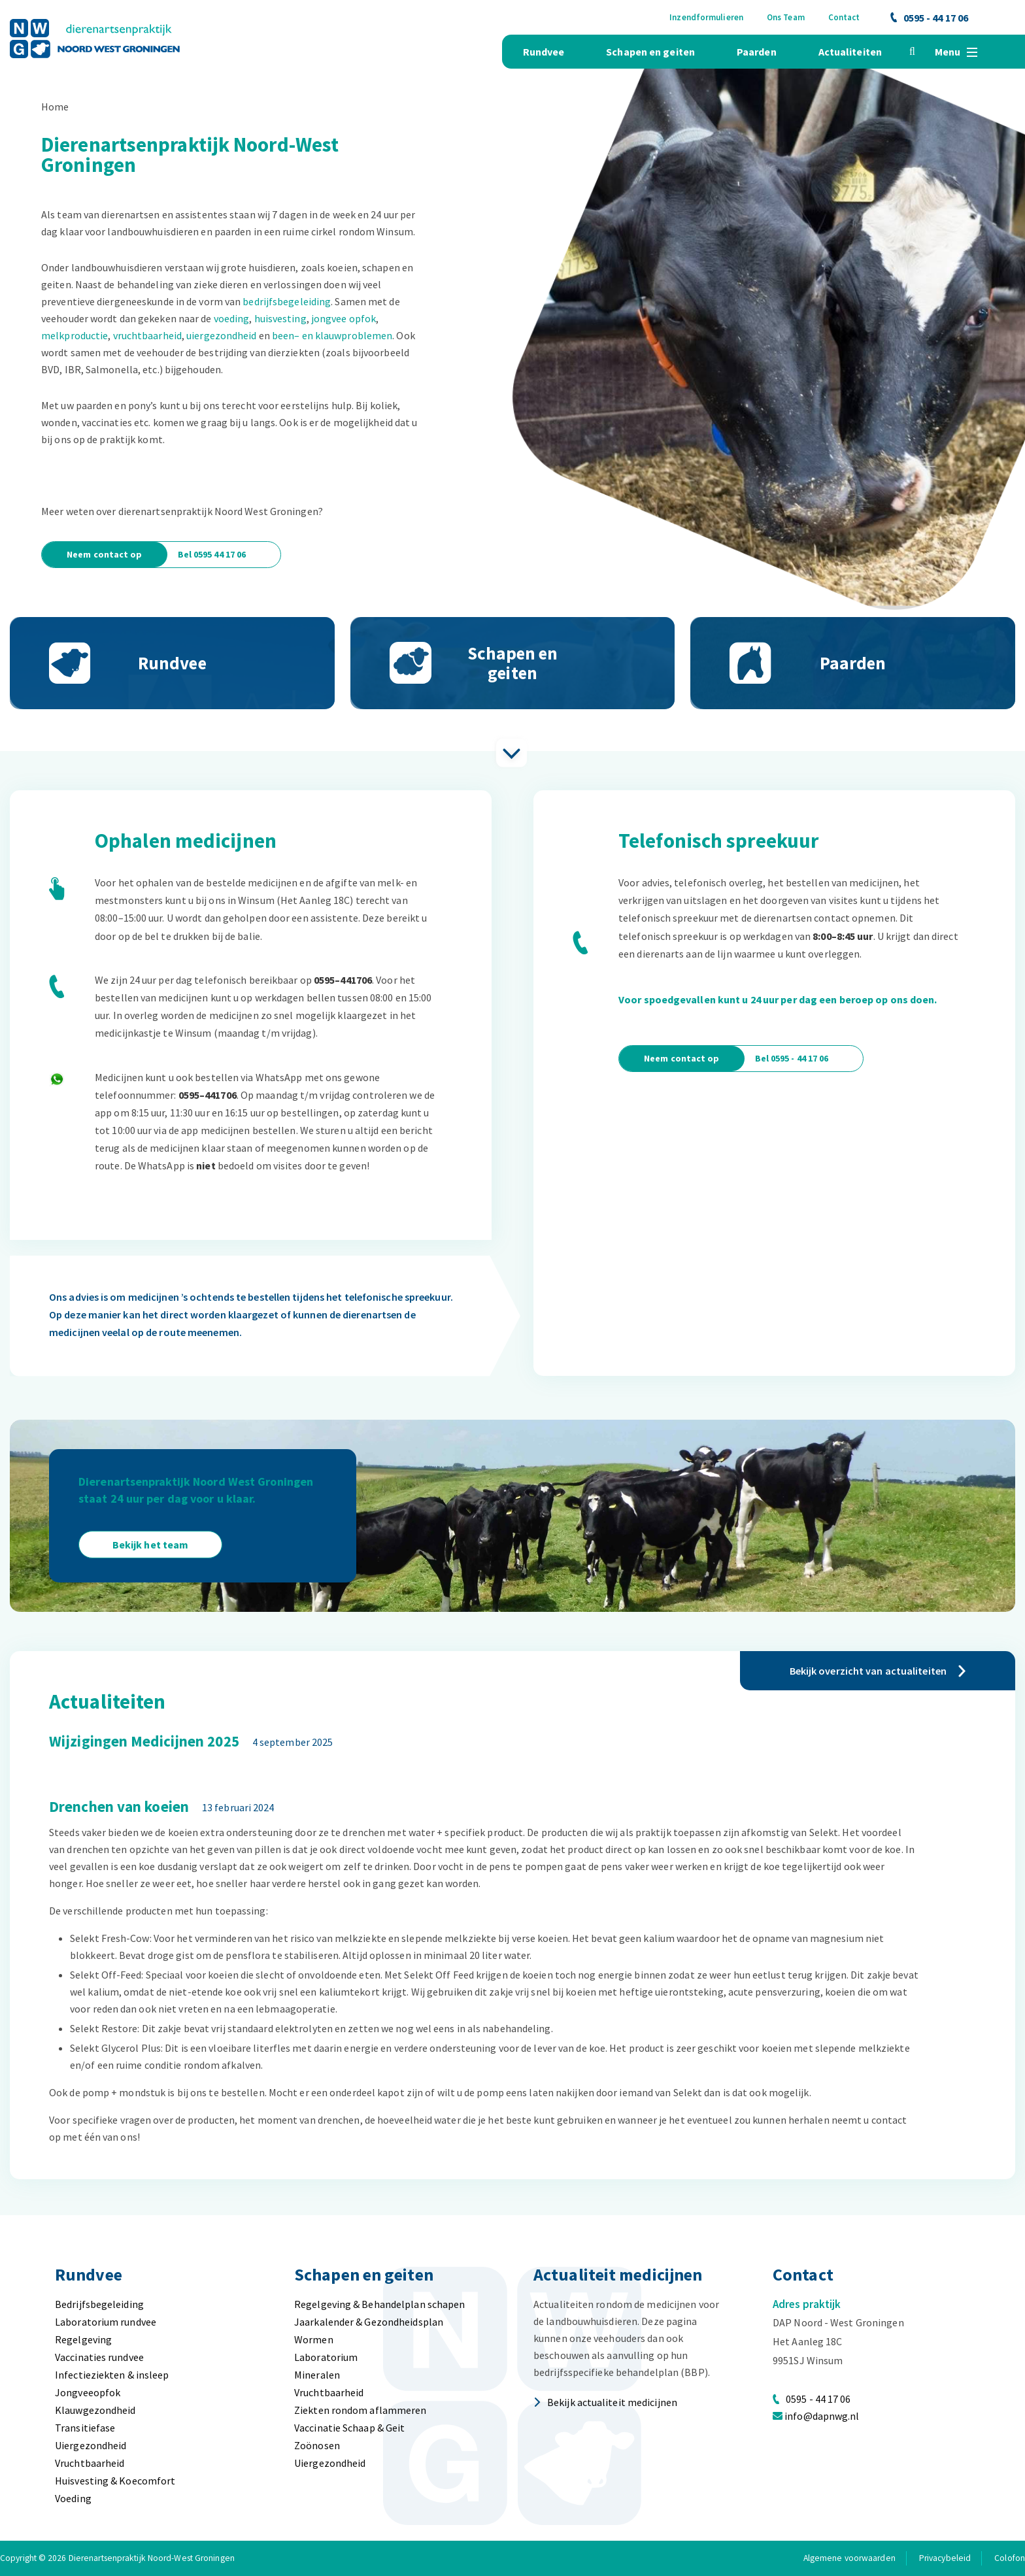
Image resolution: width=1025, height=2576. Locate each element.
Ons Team (786, 17)
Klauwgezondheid (95, 2410)
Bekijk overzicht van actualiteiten (878, 1670)
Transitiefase (85, 2427)
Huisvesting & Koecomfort (115, 2480)
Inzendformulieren (706, 17)
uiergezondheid (221, 335)
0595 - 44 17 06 (929, 17)
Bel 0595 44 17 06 (212, 554)
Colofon (1009, 2558)
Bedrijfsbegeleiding (99, 2304)
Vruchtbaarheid (89, 2462)
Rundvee (544, 51)
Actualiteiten (850, 51)
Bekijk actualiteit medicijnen (605, 2402)
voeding (232, 318)
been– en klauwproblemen (332, 335)
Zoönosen (317, 2445)
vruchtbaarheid (147, 335)
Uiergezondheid (90, 2445)
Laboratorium (326, 2357)
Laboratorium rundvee (105, 2321)
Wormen (313, 2339)
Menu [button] (956, 51)
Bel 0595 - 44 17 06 (792, 1058)
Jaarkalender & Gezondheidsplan (368, 2321)
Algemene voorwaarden (849, 2558)
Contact (844, 17)
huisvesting (280, 318)
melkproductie (74, 335)
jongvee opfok (343, 318)
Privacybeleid (945, 2558)
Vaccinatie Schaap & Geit (349, 2427)
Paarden (757, 51)
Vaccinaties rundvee (99, 2357)
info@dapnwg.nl (821, 2415)
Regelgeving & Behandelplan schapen (379, 2304)
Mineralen (317, 2374)
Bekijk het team (150, 1544)
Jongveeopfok (87, 2392)
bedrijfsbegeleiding (287, 301)
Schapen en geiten (650, 51)
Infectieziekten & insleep (112, 2374)
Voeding (73, 2498)
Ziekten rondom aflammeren (360, 2410)
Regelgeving (83, 2339)
